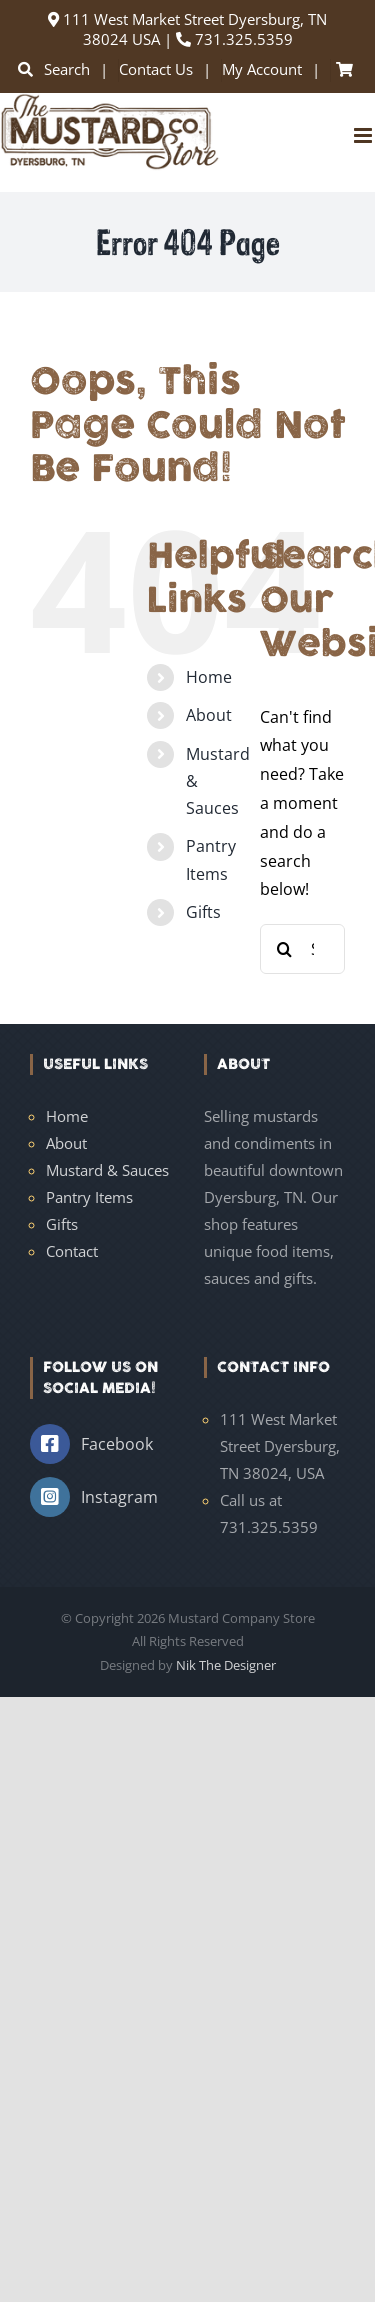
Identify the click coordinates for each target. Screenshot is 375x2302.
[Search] (285, 949)
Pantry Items (89, 1197)
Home (209, 677)
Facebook (117, 1444)
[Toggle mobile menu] (364, 135)
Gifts (203, 912)
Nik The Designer (226, 1665)
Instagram (119, 1497)
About (209, 715)
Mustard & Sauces (107, 1170)
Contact (72, 1251)
